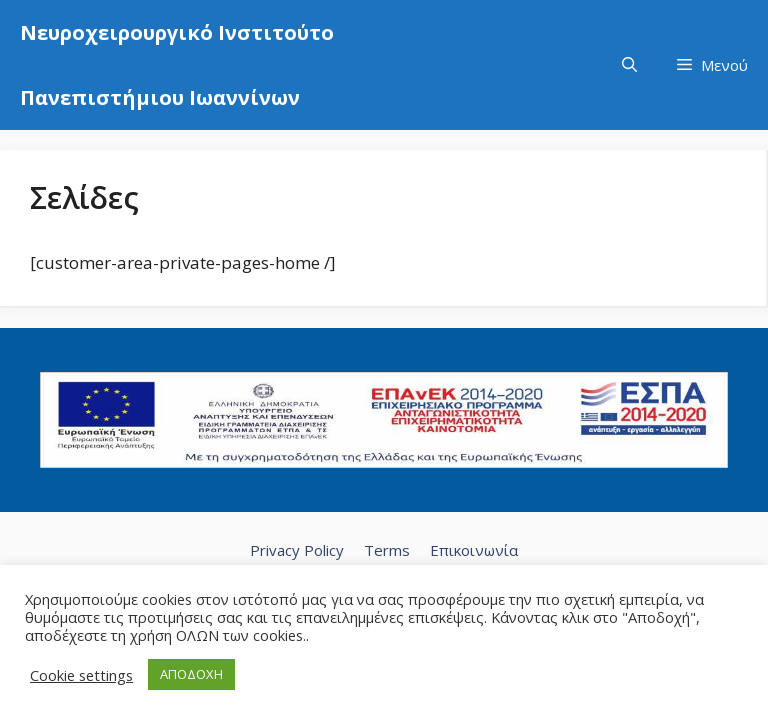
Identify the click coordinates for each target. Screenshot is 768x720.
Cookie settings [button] (81, 675)
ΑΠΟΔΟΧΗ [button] (191, 674)
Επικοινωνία (474, 550)
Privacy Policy (297, 550)
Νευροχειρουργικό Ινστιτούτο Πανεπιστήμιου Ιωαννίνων (177, 65)
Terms (387, 550)
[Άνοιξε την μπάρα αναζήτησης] (629, 65)
